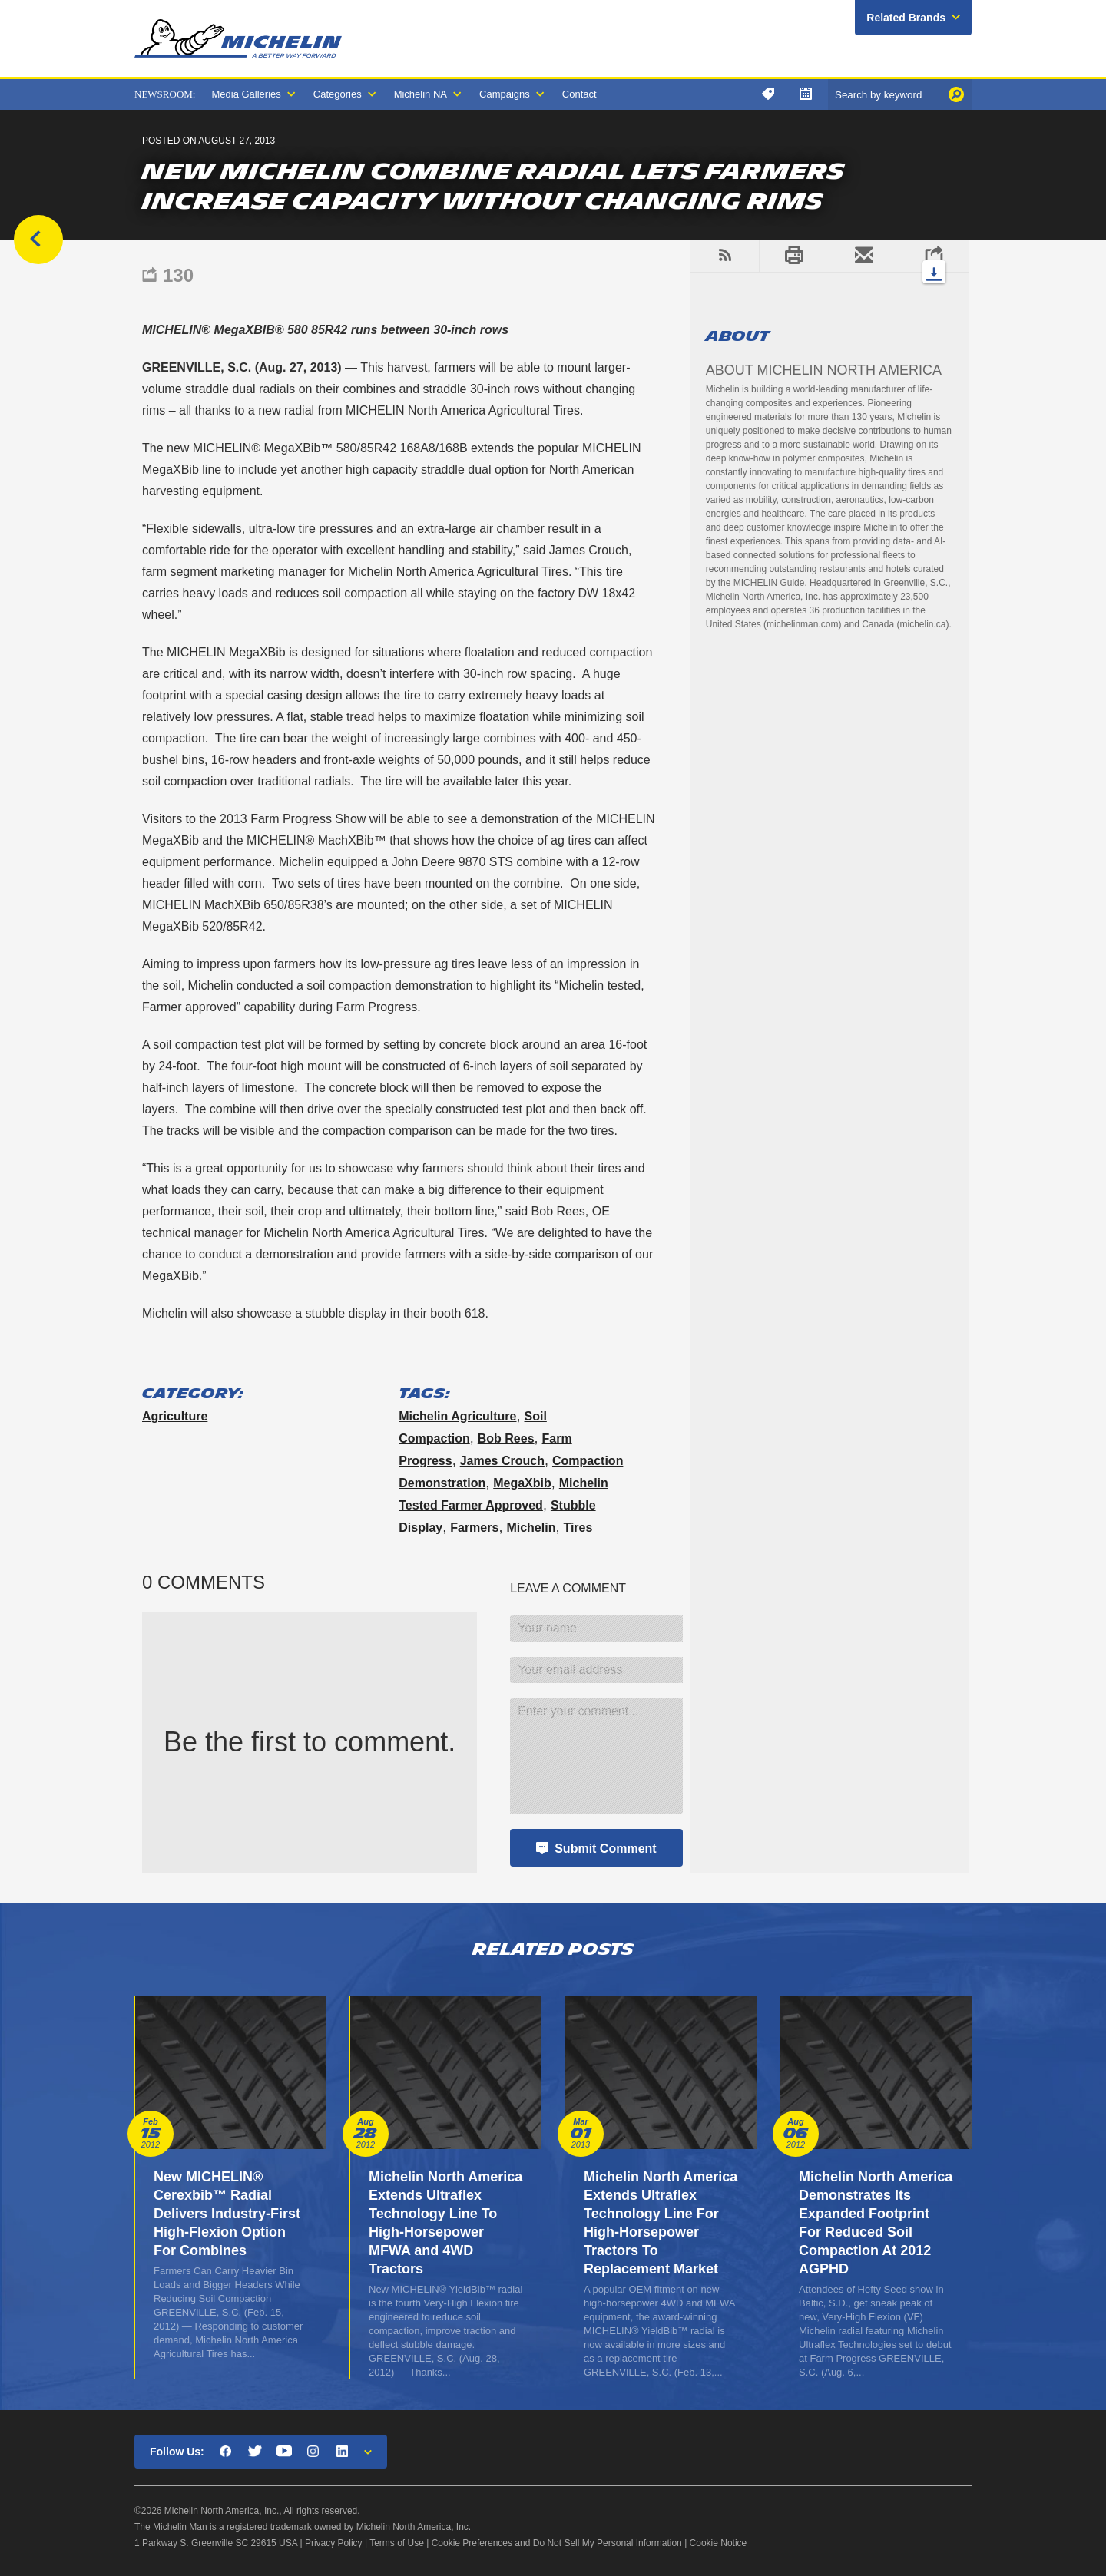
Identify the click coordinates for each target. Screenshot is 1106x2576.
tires (577, 1527)
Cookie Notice (718, 2543)
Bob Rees (506, 1438)
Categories (337, 94)
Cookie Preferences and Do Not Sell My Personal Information (557, 2543)
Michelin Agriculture (457, 1416)
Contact (579, 94)
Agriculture (174, 1416)
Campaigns (504, 94)
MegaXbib (522, 1483)
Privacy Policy (334, 2543)
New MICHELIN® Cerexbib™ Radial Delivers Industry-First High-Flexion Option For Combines (227, 2213)
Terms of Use (396, 2543)
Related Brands (905, 18)
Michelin (530, 1527)
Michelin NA (420, 94)
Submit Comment (605, 1848)
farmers (474, 1527)
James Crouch (502, 1460)
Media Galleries (245, 94)
